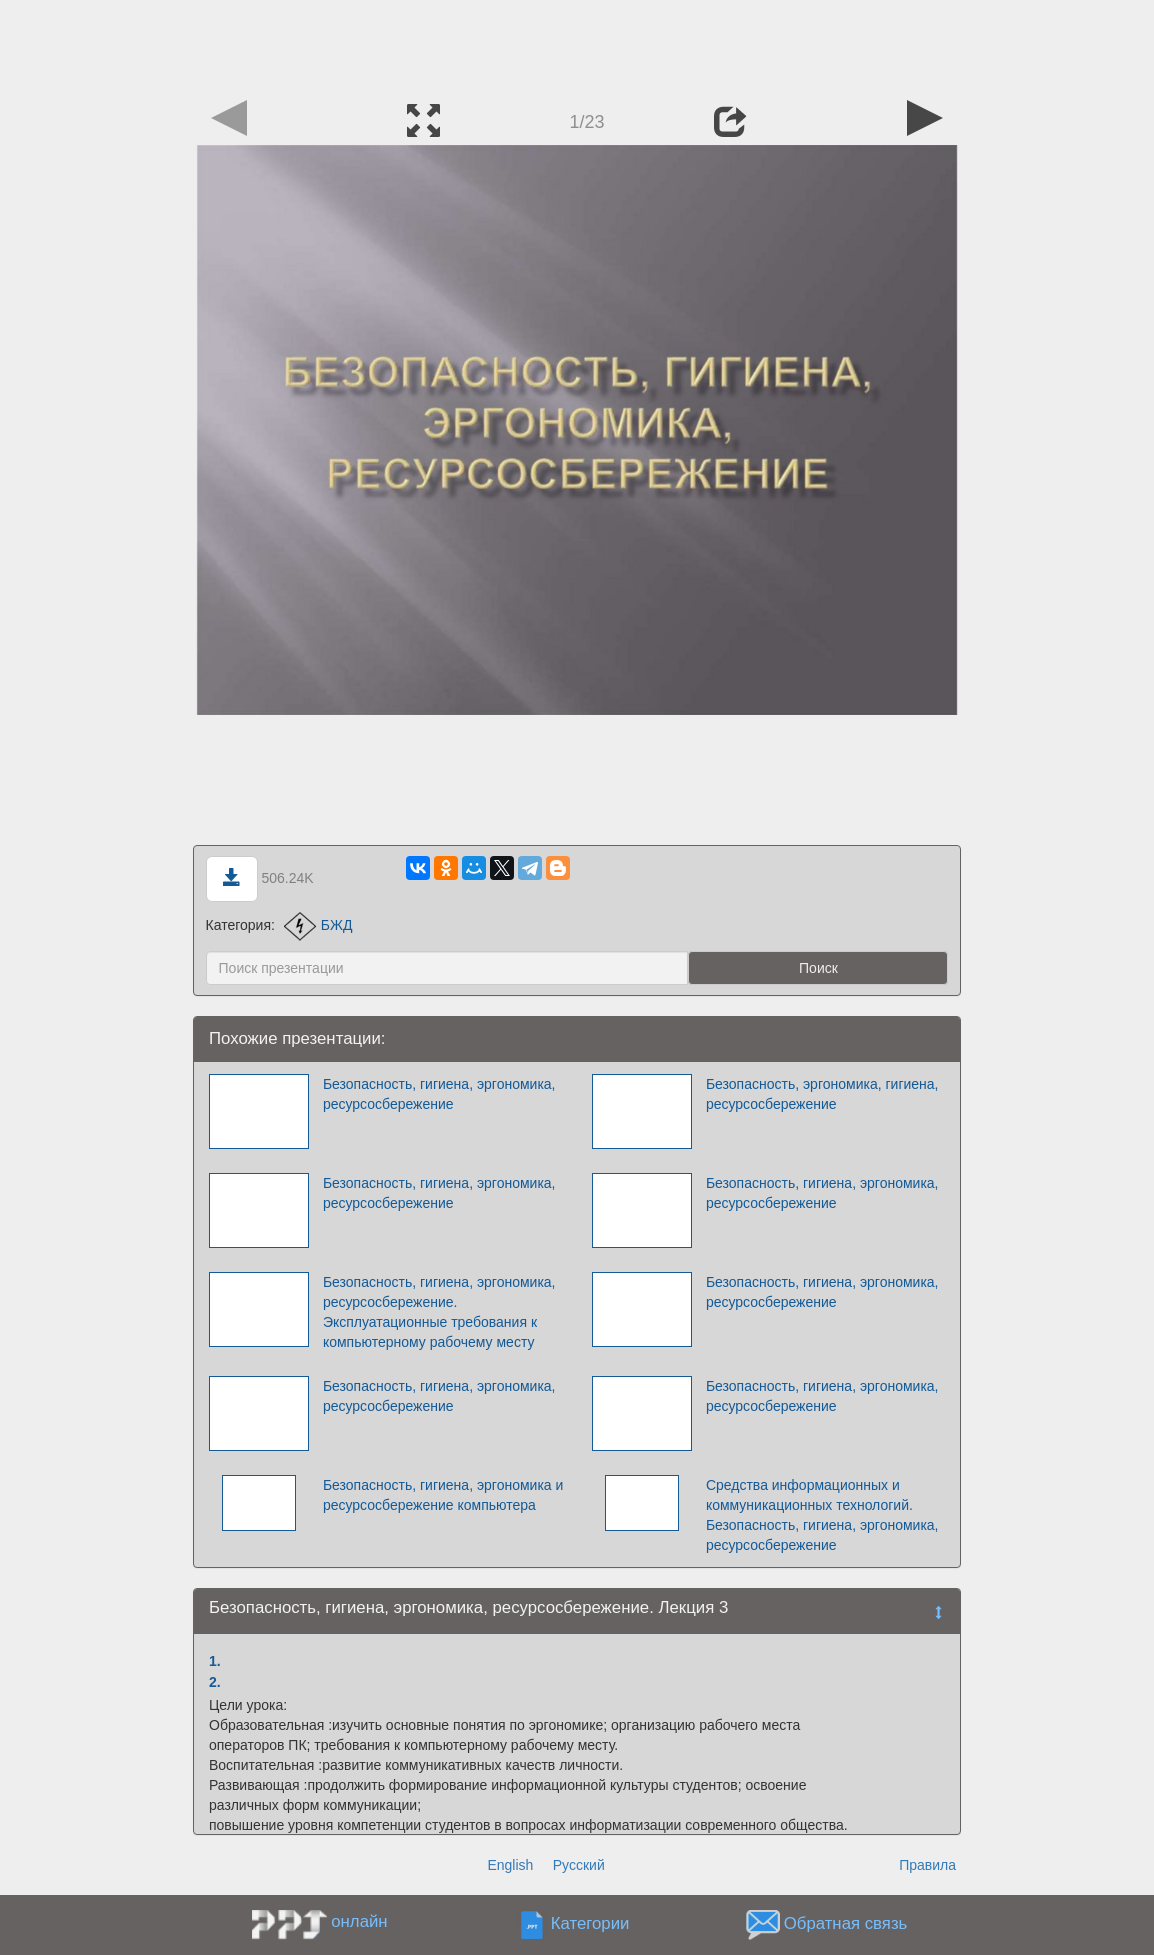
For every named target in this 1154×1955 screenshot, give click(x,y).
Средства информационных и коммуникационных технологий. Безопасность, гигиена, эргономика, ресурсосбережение (822, 1515)
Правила (927, 1865)
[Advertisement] (577, 45)
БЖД (318, 925)
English (510, 1865)
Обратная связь (846, 1924)
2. (215, 1682)
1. (215, 1661)
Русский (579, 1865)
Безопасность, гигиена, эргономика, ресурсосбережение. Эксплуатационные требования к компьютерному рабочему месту (439, 1312)
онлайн (359, 1921)
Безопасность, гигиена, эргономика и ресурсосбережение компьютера (443, 1495)
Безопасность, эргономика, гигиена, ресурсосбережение (822, 1094)
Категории (590, 1924)
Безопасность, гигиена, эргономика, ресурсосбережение (439, 1094)
